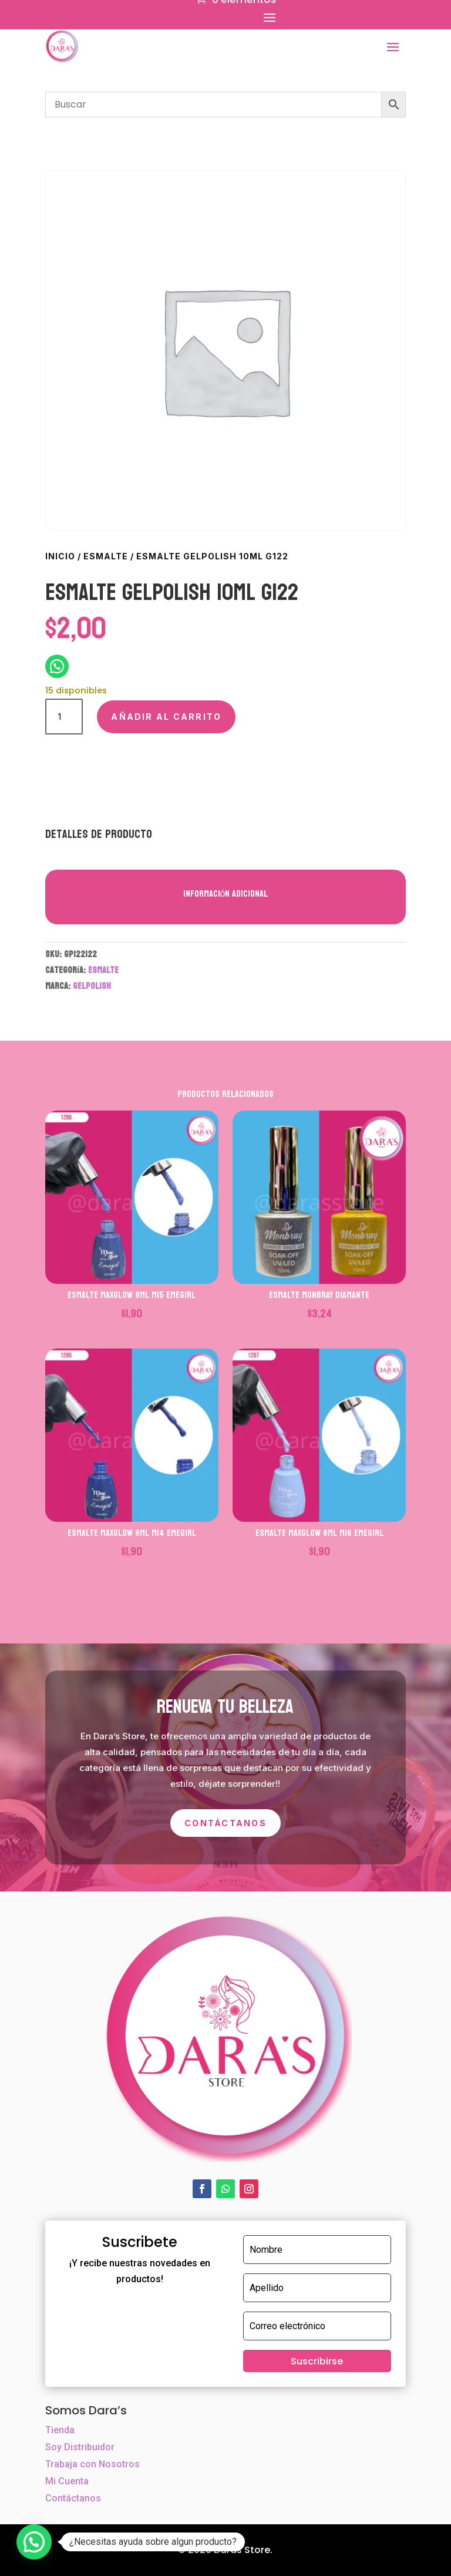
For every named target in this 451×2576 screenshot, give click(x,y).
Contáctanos (225, 1823)
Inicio (60, 556)
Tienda (60, 2430)
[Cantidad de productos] (64, 717)
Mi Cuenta (67, 2481)
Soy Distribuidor (80, 2447)
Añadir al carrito (166, 717)
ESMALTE (105, 556)
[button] (34, 2542)
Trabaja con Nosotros (92, 2464)
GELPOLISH (92, 985)
